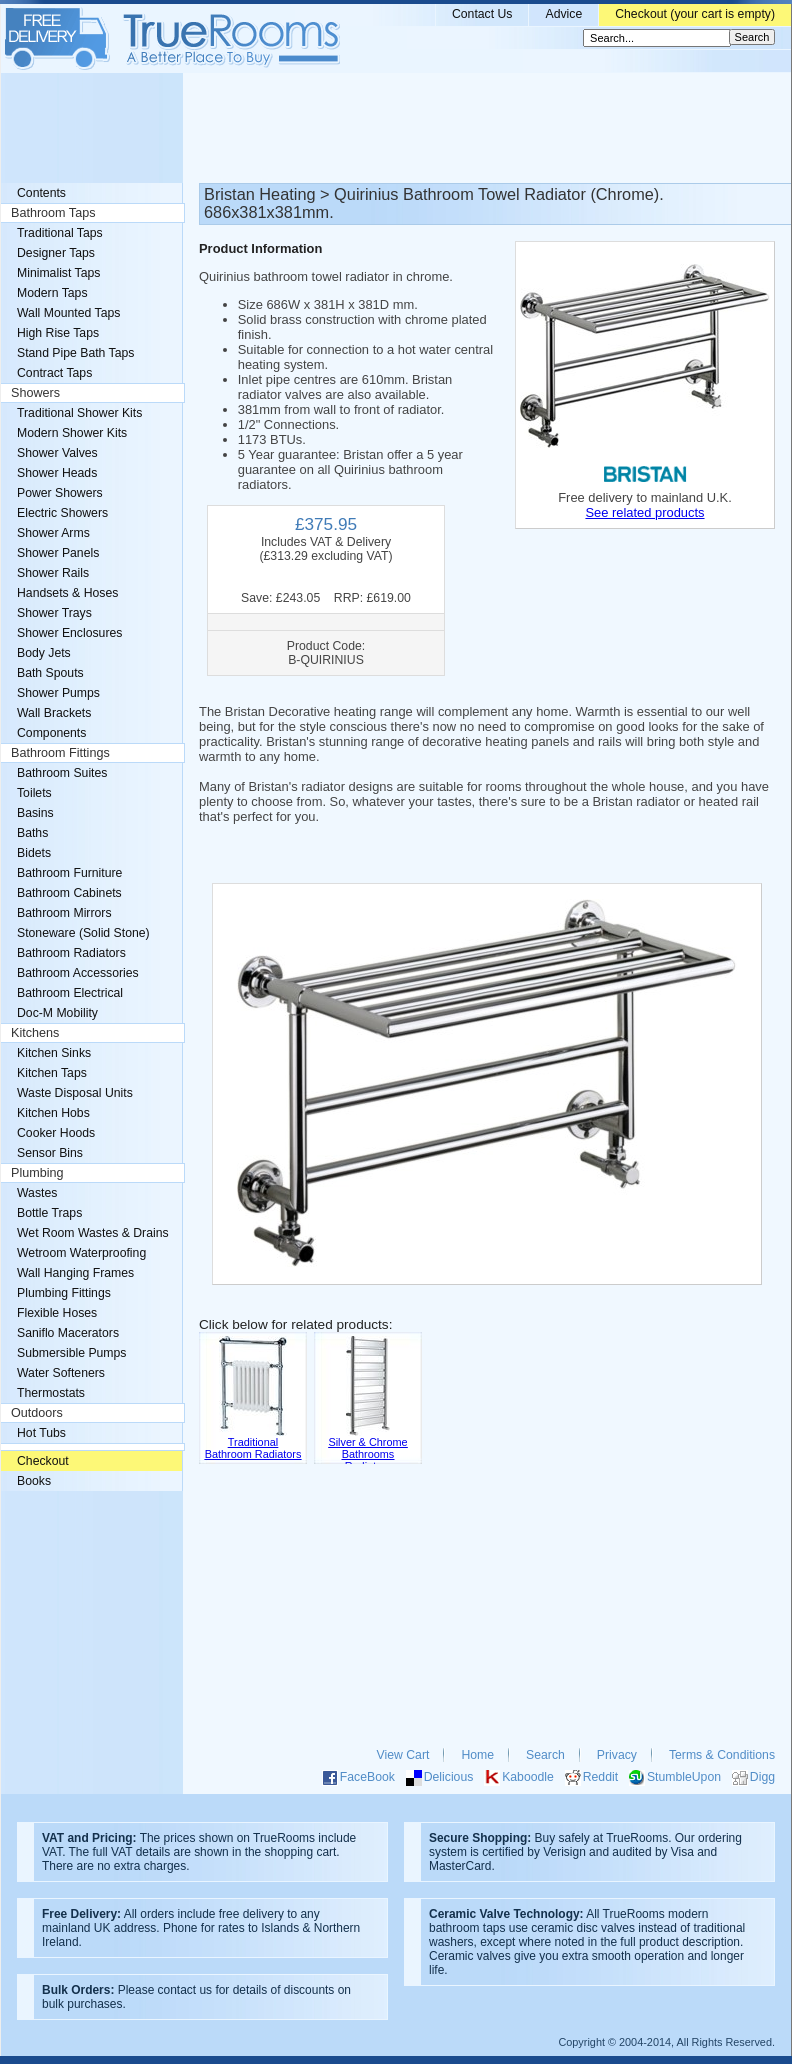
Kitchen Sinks (54, 1053)
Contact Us (482, 14)
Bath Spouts (50, 673)
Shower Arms (53, 533)
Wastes (37, 1193)
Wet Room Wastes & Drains (93, 1233)
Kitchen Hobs (53, 1113)
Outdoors (37, 1413)
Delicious (449, 1777)
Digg (762, 1777)
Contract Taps (54, 373)
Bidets (34, 853)
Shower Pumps (58, 693)
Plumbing (37, 1173)
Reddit (600, 1777)
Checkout (43, 1461)
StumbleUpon (684, 1777)
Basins (35, 813)
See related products (644, 512)
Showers (35, 393)
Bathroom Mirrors (64, 913)
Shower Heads (57, 473)
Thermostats (51, 1393)
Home (477, 1755)
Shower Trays (54, 613)
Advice (563, 14)
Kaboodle (528, 1777)
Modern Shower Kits (72, 433)
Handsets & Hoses (67, 593)
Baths (32, 833)
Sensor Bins (50, 1153)
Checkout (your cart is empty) (695, 14)
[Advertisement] (396, 128)
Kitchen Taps (52, 1073)
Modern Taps (52, 293)
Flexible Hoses (57, 1313)
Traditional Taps (60, 233)
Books (34, 1481)
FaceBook (367, 1777)
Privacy (617, 1755)
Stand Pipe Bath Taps (75, 353)
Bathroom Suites (62, 773)
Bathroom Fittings (60, 753)
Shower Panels (58, 553)
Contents (41, 193)
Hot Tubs (41, 1433)
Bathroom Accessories (78, 973)
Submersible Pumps (71, 1353)
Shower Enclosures (69, 633)
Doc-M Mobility (57, 1013)
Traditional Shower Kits (79, 413)
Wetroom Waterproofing (81, 1253)
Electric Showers (62, 513)
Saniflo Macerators (68, 1333)
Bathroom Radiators (71, 953)
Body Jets (44, 653)
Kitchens (35, 1033)
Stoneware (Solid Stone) (83, 933)
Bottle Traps (49, 1213)
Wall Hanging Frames (75, 1273)
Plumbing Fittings (64, 1293)
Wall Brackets (54, 713)
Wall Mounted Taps (68, 313)
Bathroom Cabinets (69, 893)
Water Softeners (61, 1373)
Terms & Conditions (722, 1755)
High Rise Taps (58, 333)
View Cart (403, 1755)
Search (545, 1755)
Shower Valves (57, 453)
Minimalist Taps (58, 273)
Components (51, 733)
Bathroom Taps (53, 213)
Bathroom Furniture (69, 873)
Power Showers (60, 493)
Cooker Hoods (56, 1133)
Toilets (34, 793)
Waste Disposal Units (75, 1093)
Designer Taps (56, 253)
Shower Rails (53, 573)
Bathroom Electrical (70, 993)
